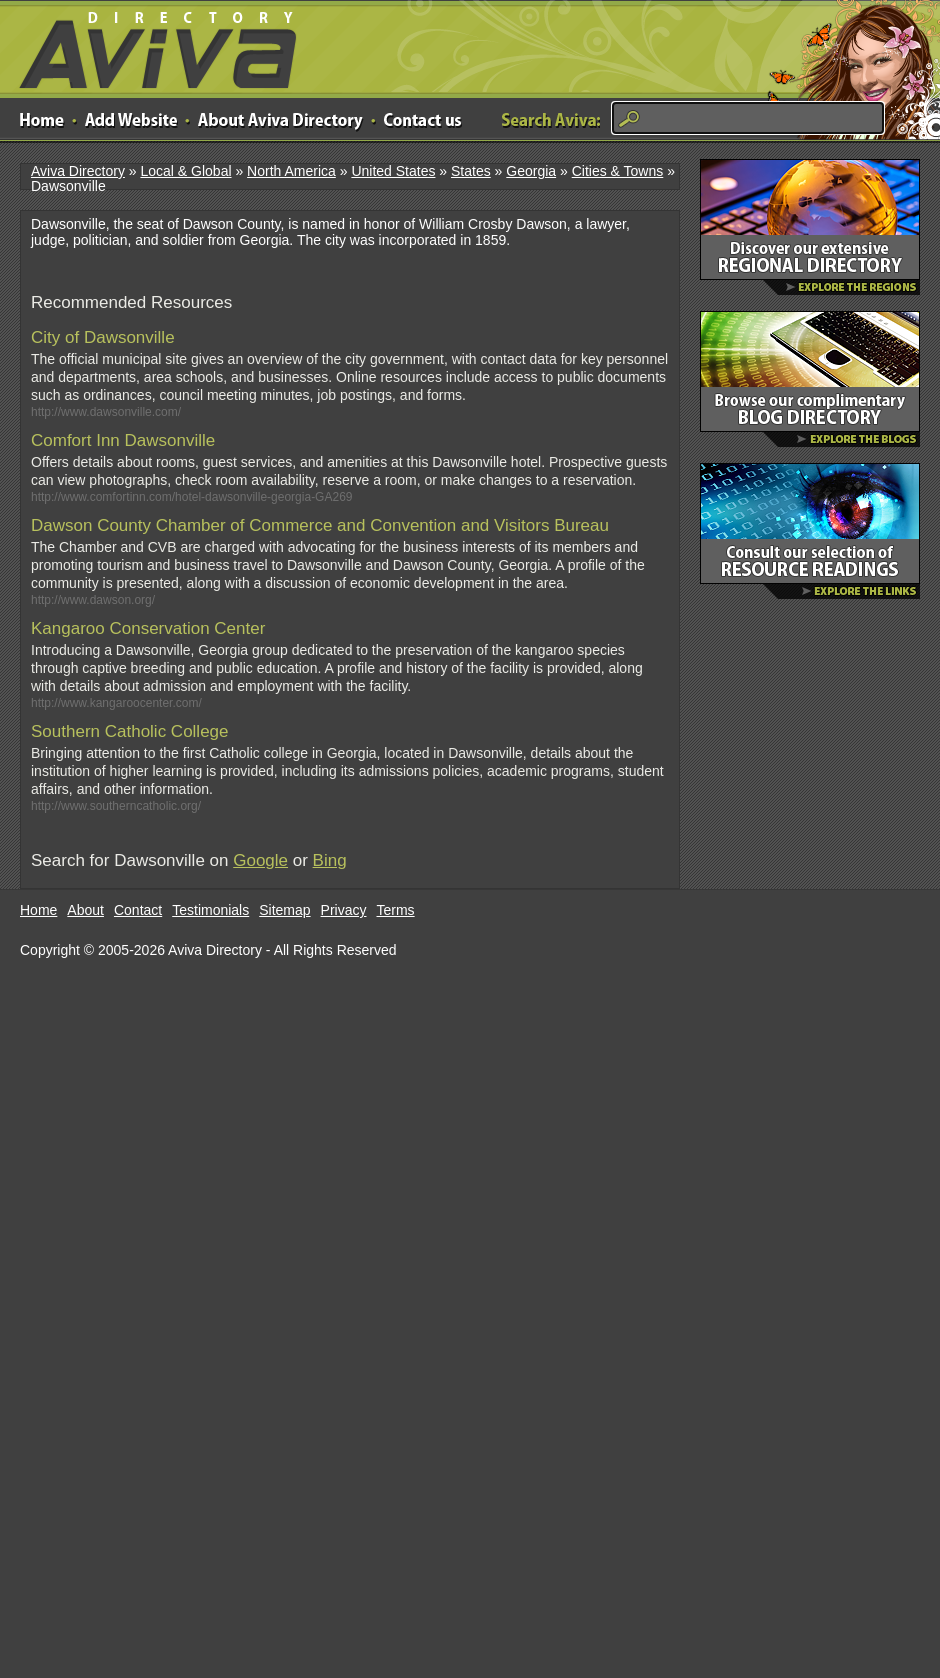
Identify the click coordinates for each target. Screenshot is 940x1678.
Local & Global (185, 171)
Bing (330, 860)
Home (38, 910)
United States (393, 171)
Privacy (344, 910)
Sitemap (284, 910)
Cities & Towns (618, 171)
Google (260, 860)
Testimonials (210, 910)
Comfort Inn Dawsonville (123, 440)
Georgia (531, 171)
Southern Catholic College (130, 731)
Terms (396, 910)
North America (291, 171)
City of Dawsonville (103, 337)
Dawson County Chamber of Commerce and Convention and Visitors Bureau (320, 525)
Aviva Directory (150, 45)
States (471, 171)
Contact (138, 910)
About (85, 910)
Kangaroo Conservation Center (148, 628)
